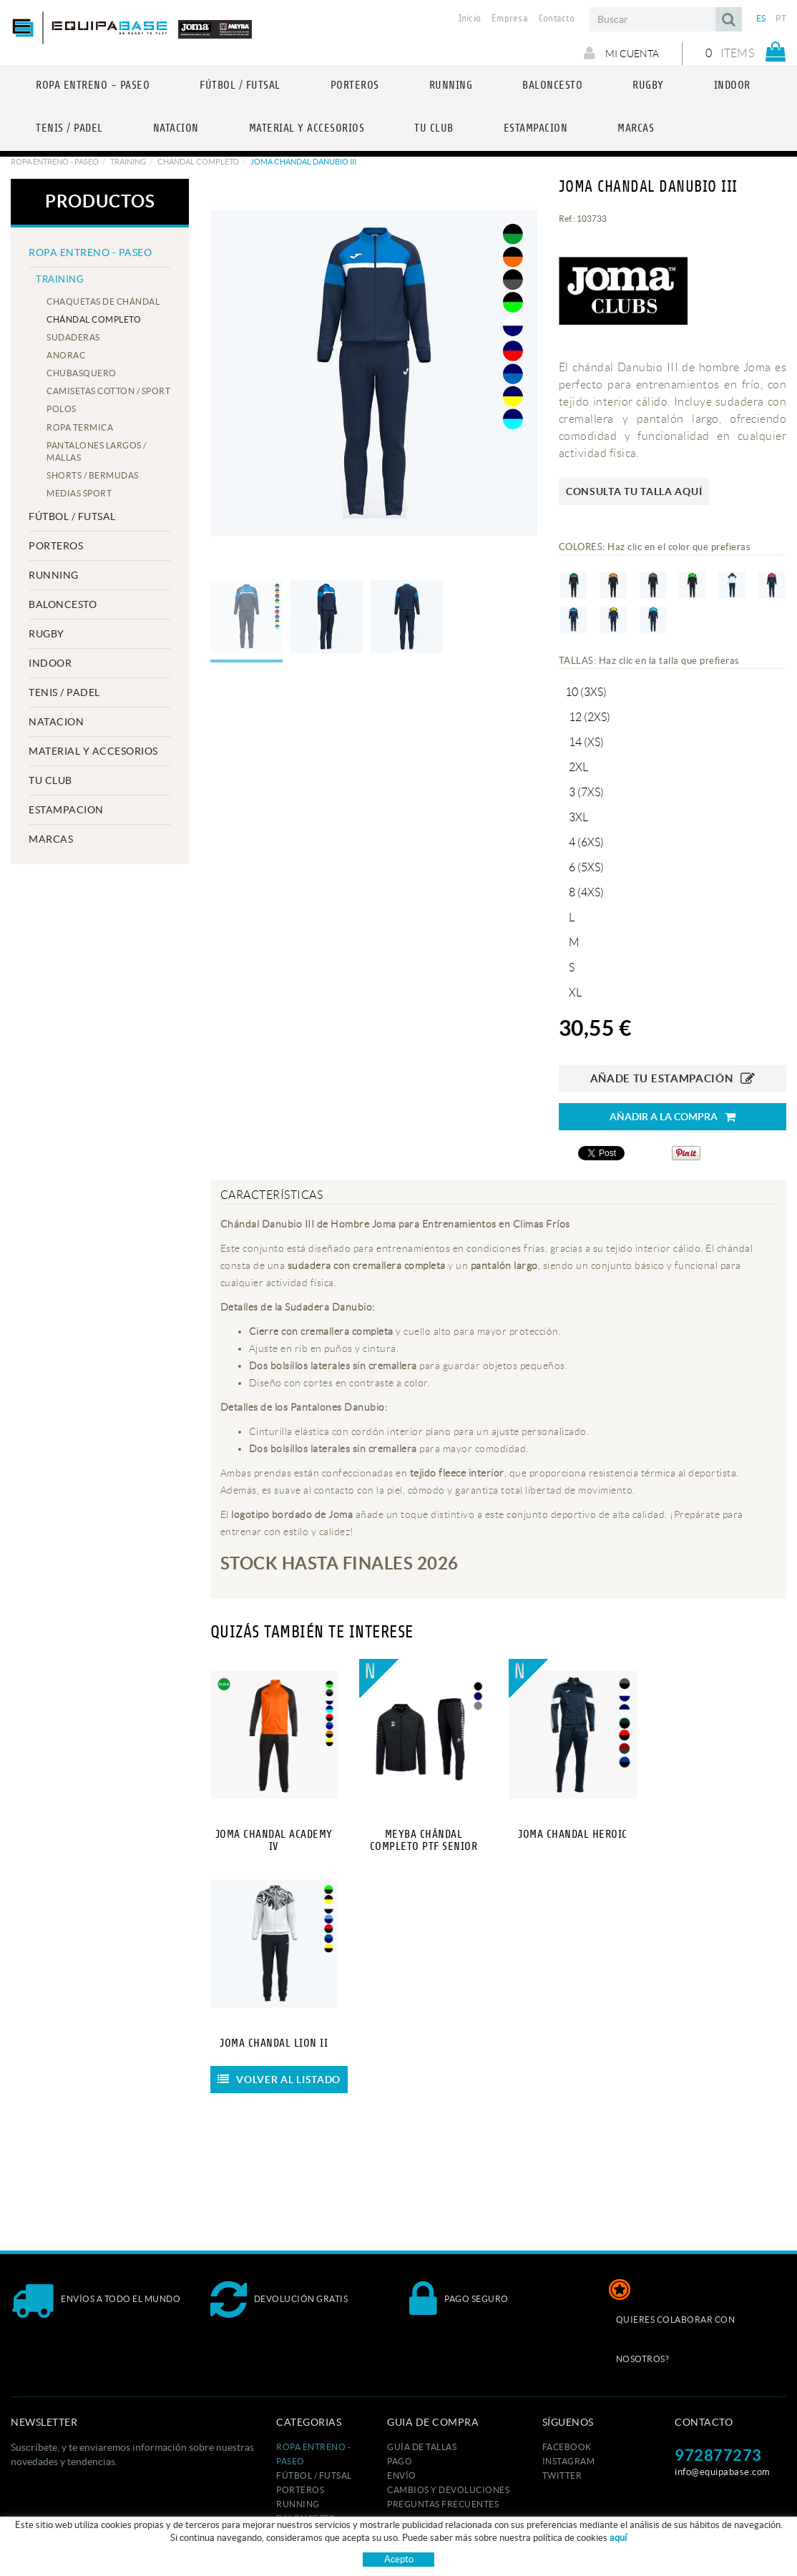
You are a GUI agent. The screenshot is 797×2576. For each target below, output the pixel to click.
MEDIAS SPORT (79, 493)
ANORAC (66, 355)
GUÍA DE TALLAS (421, 2447)
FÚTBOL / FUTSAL (72, 516)
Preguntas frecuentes (443, 2504)
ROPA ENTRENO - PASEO (55, 161)
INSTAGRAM (568, 2461)
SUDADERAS (73, 337)
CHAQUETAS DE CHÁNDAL (103, 301)
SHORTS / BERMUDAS (93, 475)
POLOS (62, 408)
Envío (401, 2475)
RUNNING (54, 575)
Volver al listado (279, 2079)
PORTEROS (56, 546)
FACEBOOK (567, 2447)
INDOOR (50, 663)
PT (781, 18)
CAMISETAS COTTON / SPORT (108, 391)
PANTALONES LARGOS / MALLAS (97, 451)
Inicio (470, 18)
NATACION (56, 722)
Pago (399, 2461)
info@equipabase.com (723, 2472)
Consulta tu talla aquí (634, 491)
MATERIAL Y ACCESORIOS (93, 751)
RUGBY (46, 634)
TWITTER (562, 2475)
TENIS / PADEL (64, 692)
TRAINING (128, 161)
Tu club (50, 780)
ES (761, 18)
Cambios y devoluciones (448, 2489)
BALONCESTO (63, 604)
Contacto (556, 18)
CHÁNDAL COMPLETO (198, 161)
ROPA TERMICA (80, 427)
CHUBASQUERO (82, 373)
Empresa (510, 18)
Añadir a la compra (672, 1117)
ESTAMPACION (66, 810)
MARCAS (51, 839)
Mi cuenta (621, 53)
